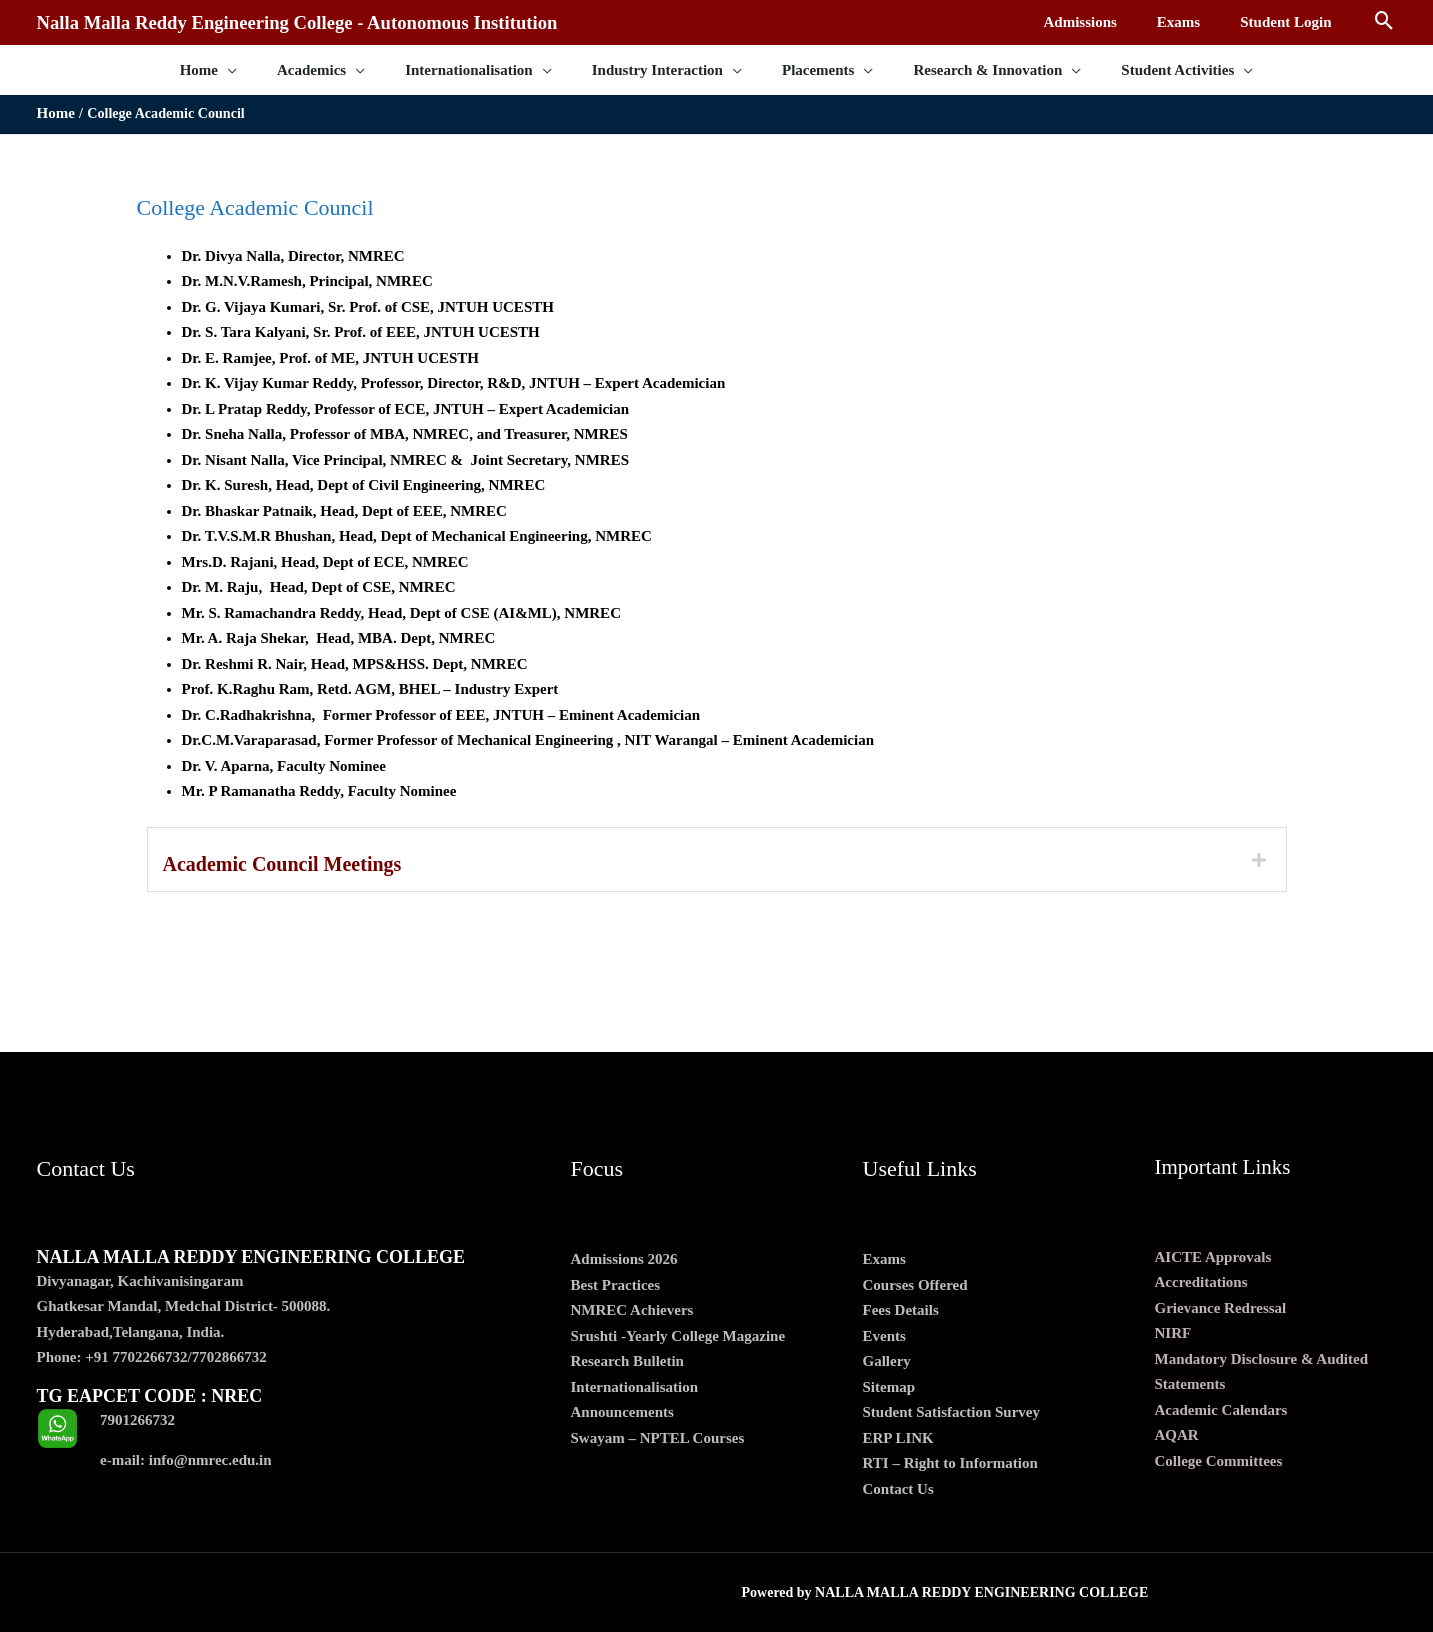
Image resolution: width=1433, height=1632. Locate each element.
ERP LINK (898, 1438)
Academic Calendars (1221, 1410)
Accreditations (1201, 1282)
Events (884, 1336)
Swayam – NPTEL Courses (658, 1438)
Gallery (887, 1361)
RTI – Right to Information (950, 1463)
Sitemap (889, 1387)
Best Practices (616, 1285)
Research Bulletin (627, 1361)
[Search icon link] (1384, 22)
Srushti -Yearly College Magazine (678, 1336)
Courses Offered (915, 1285)
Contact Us (898, 1489)
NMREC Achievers (632, 1310)
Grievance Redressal (1221, 1308)
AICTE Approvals (1213, 1257)
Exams (884, 1259)
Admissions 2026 (624, 1259)
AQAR (1177, 1435)
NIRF (1173, 1333)
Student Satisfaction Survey (952, 1412)
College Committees (1219, 1461)
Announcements (622, 1412)
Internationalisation (635, 1387)
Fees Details (901, 1310)
